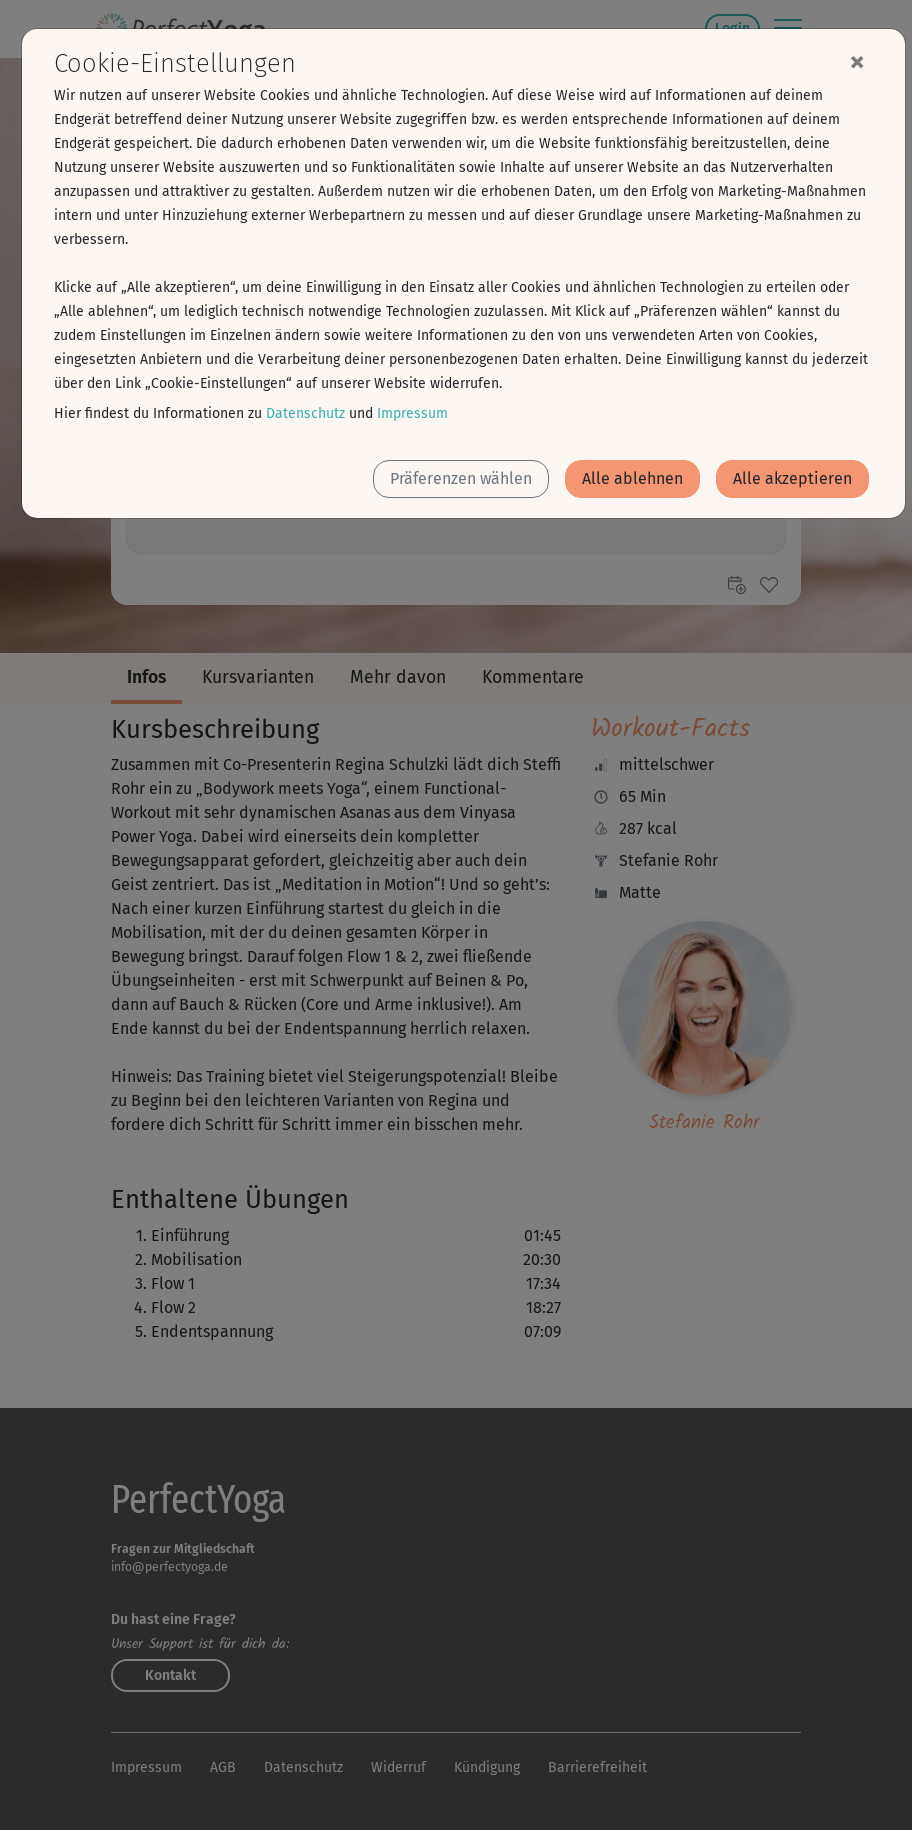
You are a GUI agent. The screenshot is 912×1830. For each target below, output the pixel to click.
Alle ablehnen (632, 478)
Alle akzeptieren (792, 478)
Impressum (412, 413)
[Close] (857, 61)
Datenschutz (305, 413)
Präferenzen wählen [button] (461, 478)
